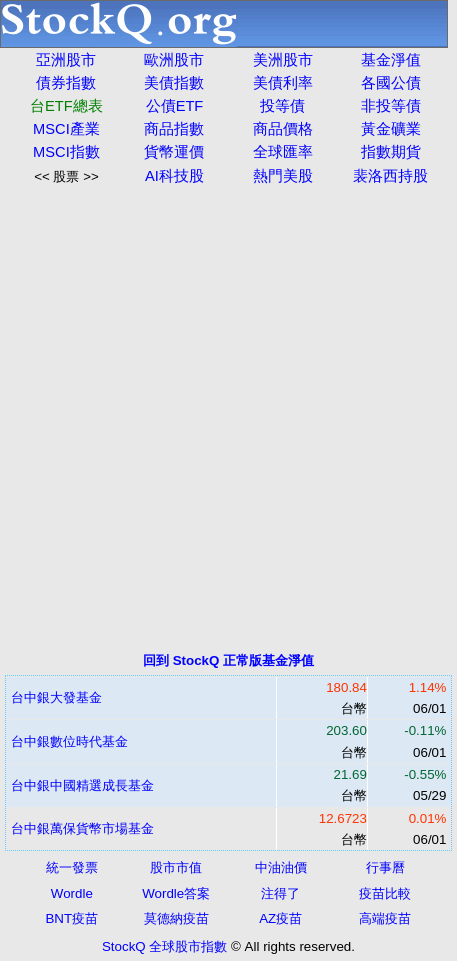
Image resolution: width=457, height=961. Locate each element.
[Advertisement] (228, 418)
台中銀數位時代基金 (69, 741)
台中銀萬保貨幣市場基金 (82, 828)
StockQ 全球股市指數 (164, 946)
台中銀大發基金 (56, 697)
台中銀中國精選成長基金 (82, 785)
